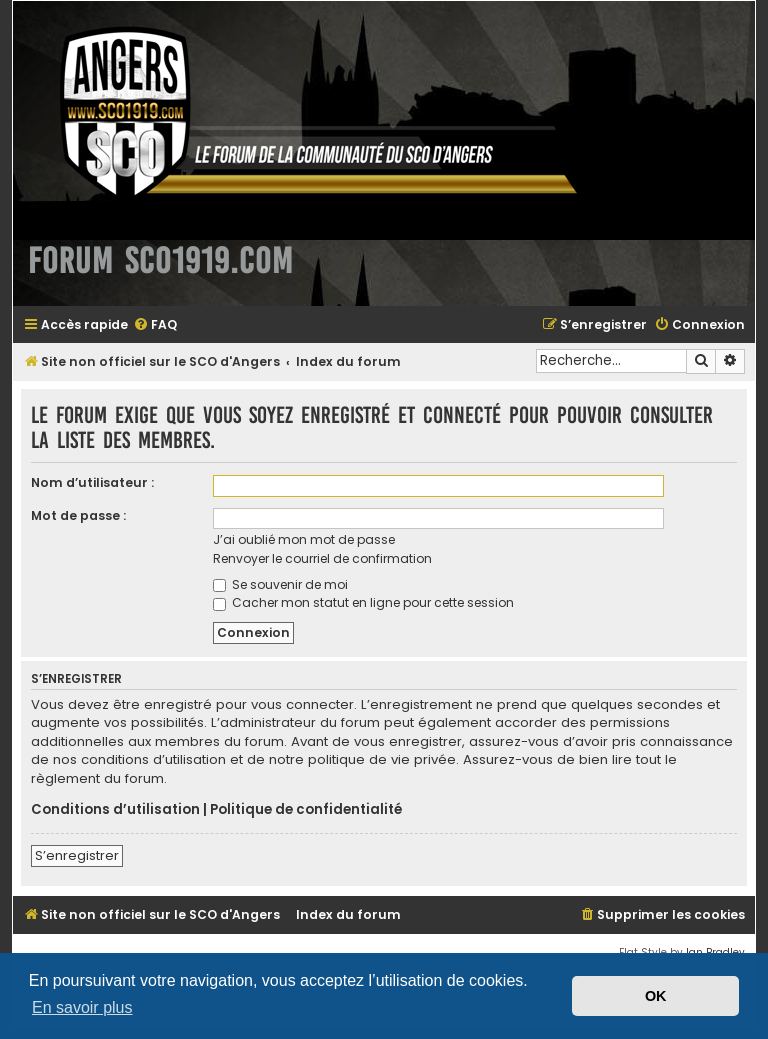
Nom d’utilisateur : (92, 482)
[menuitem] (155, 325)
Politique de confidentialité (306, 810)
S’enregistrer (77, 855)
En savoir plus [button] (82, 1007)
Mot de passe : (78, 515)
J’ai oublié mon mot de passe (304, 539)
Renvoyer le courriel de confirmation (322, 558)
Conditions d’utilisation (115, 810)
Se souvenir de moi (280, 584)
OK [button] (656, 996)
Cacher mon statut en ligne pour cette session (363, 602)
